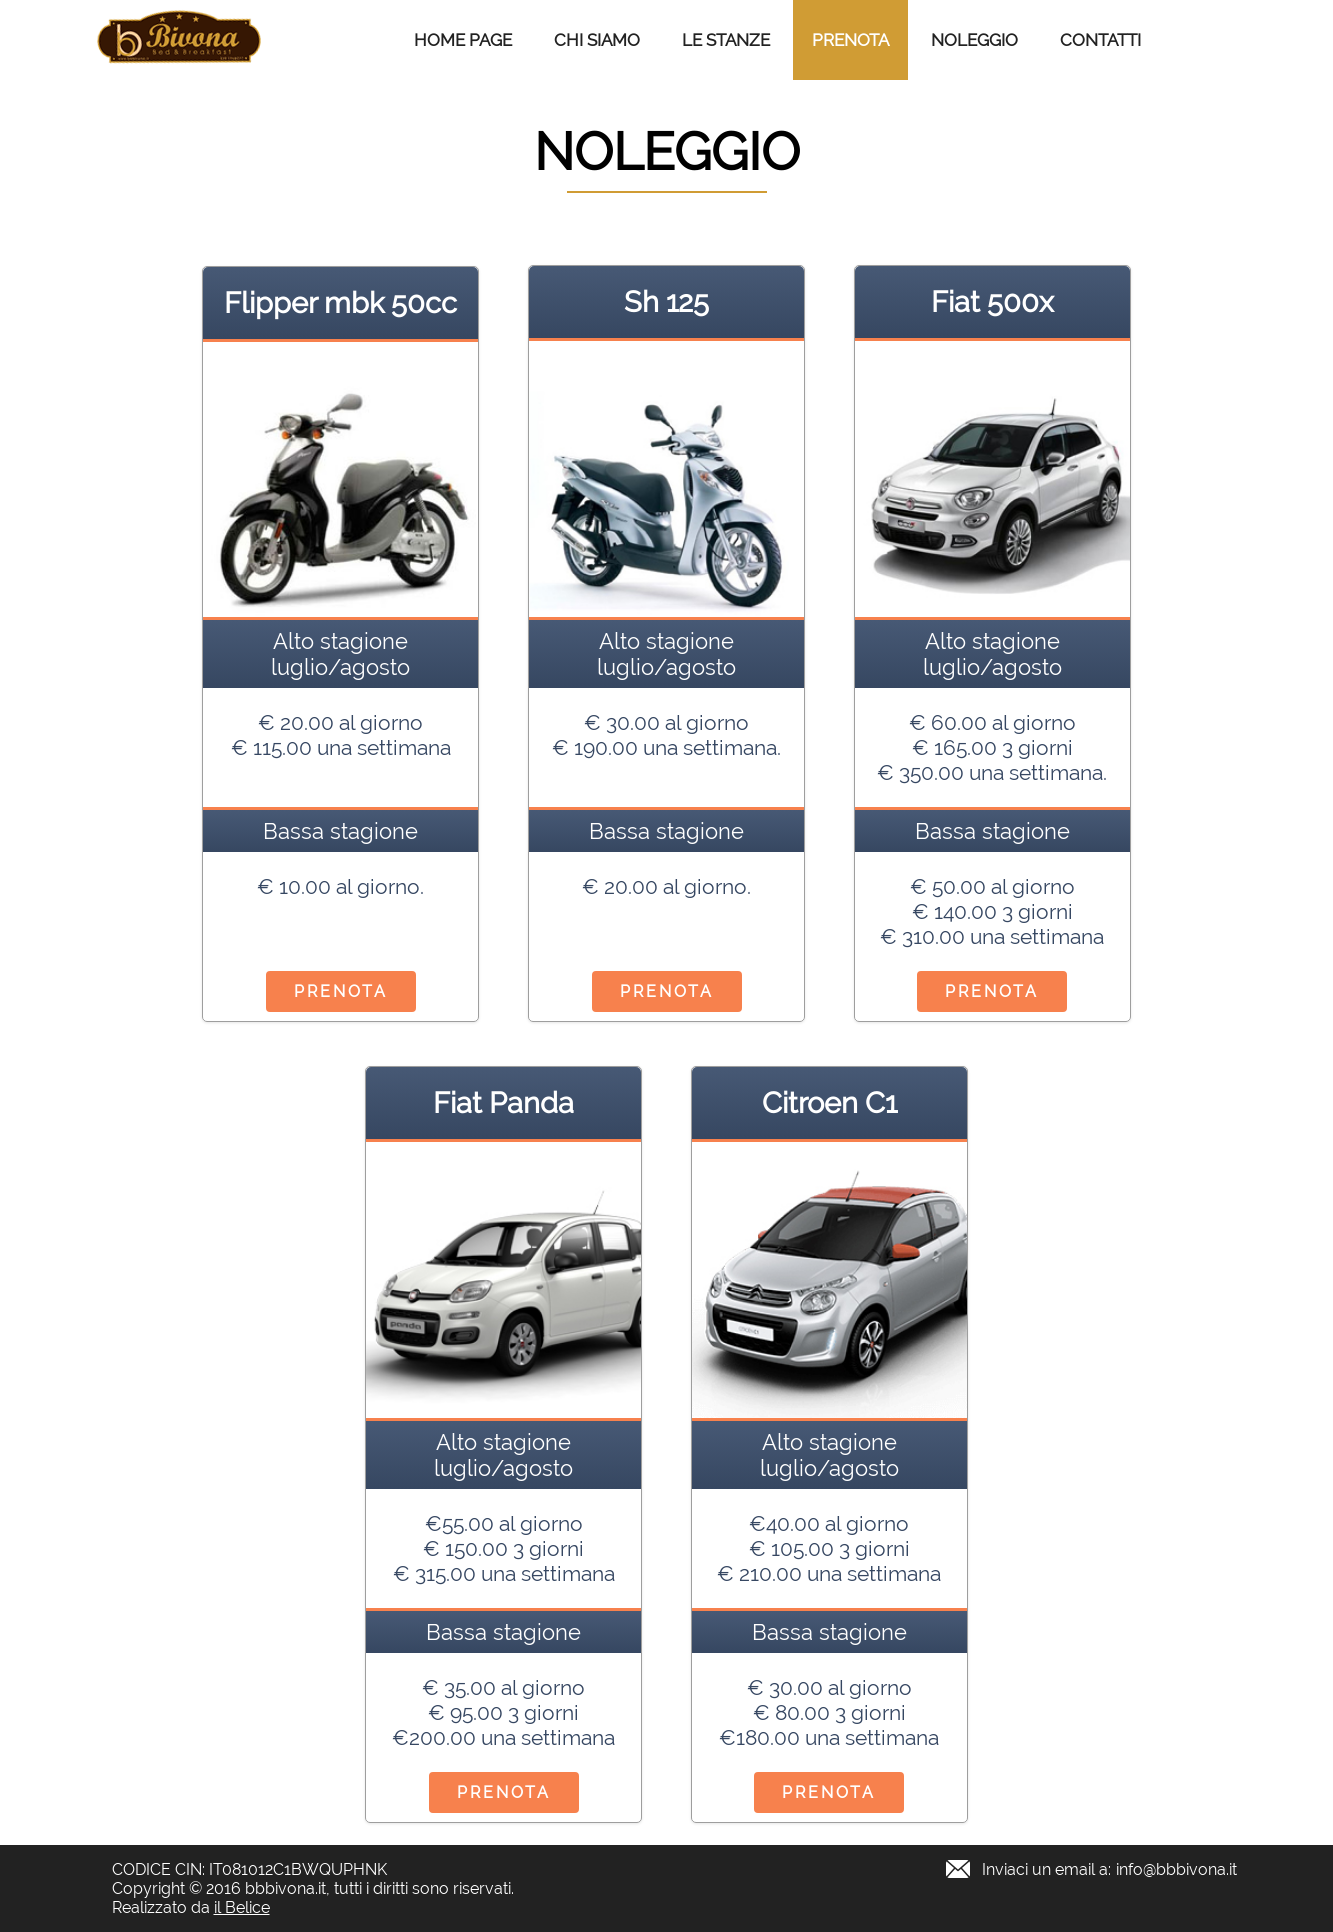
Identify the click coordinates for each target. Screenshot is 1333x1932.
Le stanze (726, 40)
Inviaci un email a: (1109, 1869)
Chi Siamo (597, 40)
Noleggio (974, 40)
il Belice (242, 1907)
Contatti (1100, 40)
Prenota (850, 40)
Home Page (463, 40)
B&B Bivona (179, 40)
